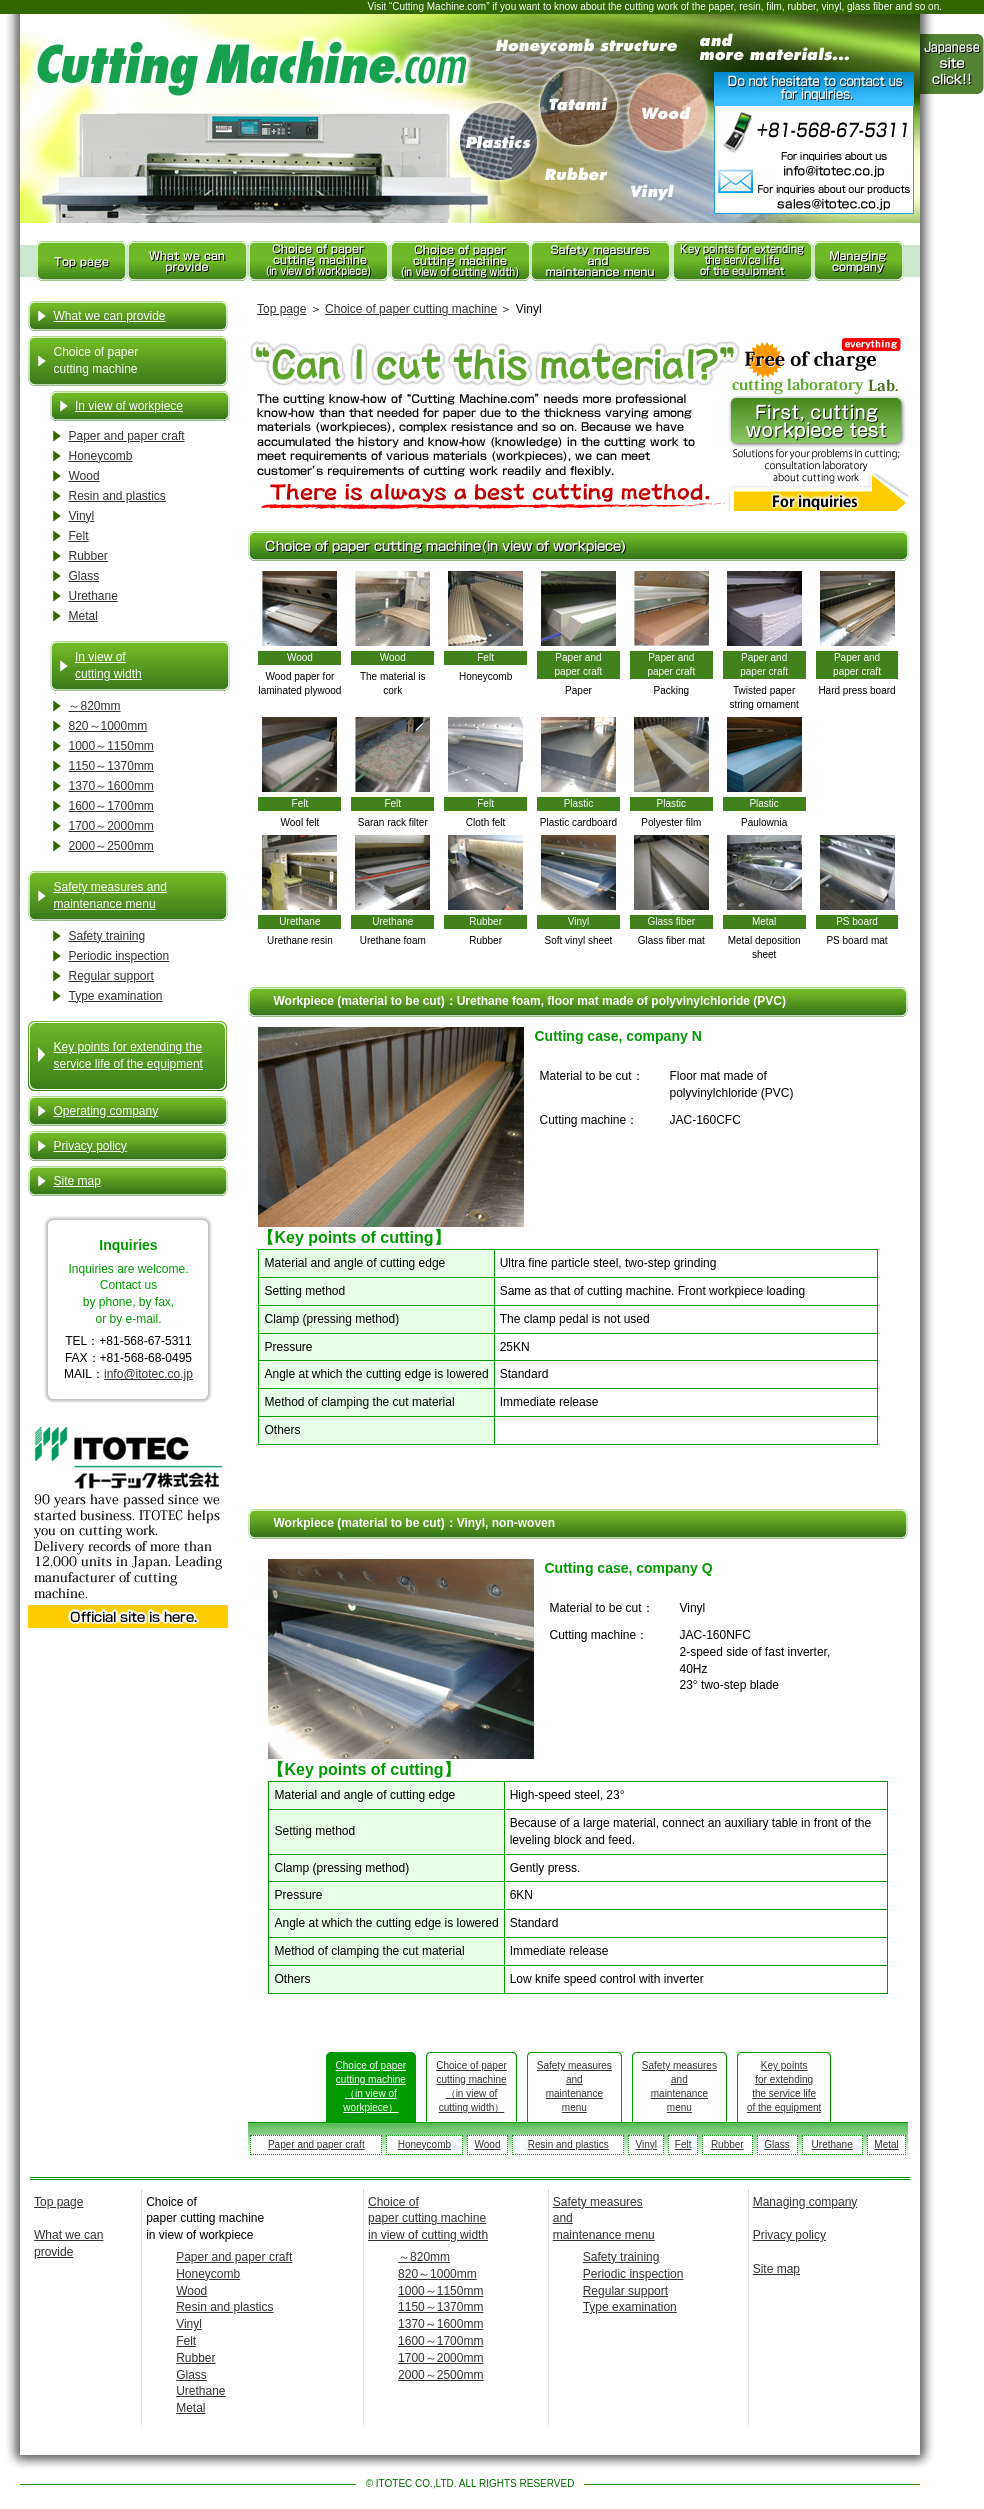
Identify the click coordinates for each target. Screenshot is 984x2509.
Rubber (87, 556)
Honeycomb (100, 456)
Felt (78, 536)
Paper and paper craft (126, 436)
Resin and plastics (116, 496)
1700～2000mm (110, 826)
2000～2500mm (110, 846)
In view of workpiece (129, 406)
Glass (83, 576)
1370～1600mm (110, 786)
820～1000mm (107, 726)
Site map (76, 1181)
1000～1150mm (110, 746)
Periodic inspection (118, 956)
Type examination (115, 996)
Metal (82, 616)
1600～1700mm (110, 806)
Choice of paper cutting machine (411, 309)
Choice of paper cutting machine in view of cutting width (428, 2219)
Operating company (105, 1111)
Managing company (805, 2202)
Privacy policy (89, 1146)
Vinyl (81, 516)
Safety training (106, 936)
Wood (83, 476)
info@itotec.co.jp (148, 1374)
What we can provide (109, 316)
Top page (281, 309)
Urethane (92, 596)
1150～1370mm (110, 766)
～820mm (94, 706)
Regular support (110, 976)
